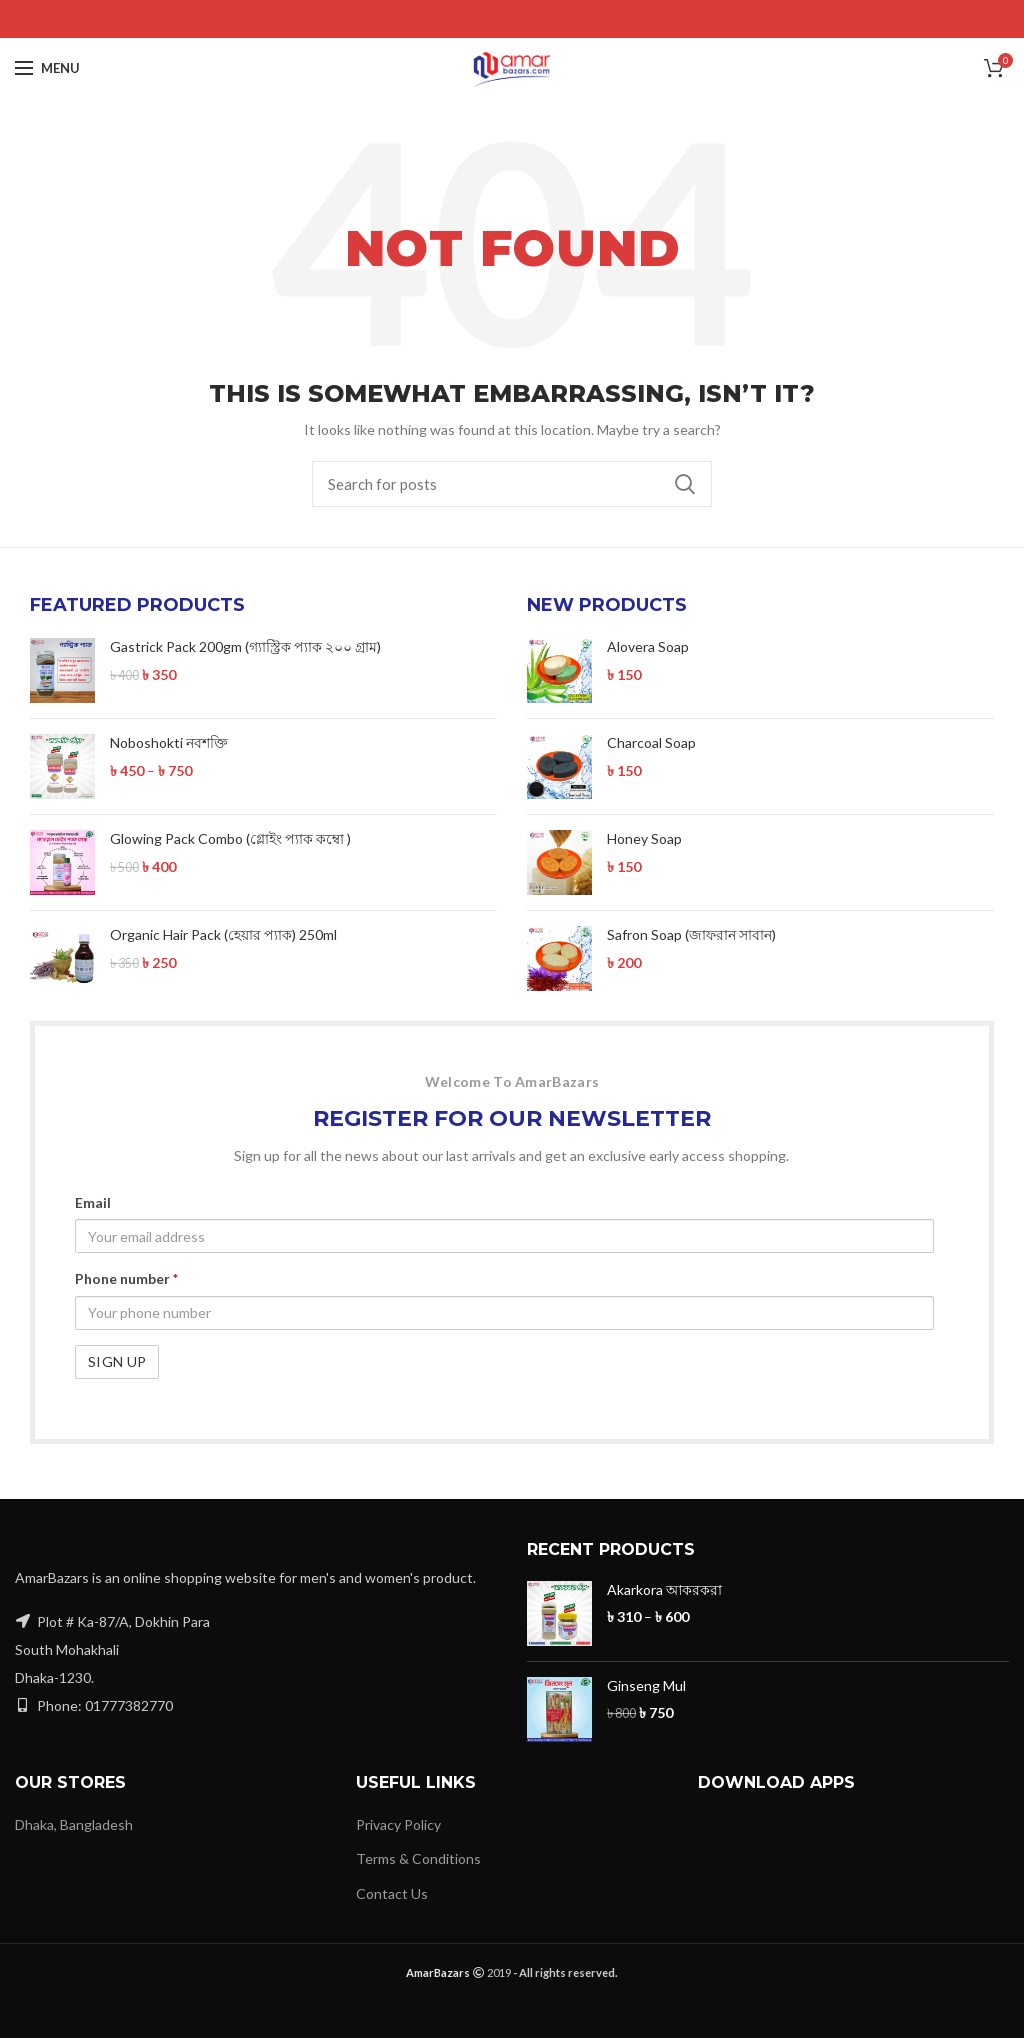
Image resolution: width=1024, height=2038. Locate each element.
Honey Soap (644, 838)
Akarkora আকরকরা (664, 1589)
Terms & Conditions (418, 1858)
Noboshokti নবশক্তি (169, 742)
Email (93, 1202)
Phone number (126, 1278)
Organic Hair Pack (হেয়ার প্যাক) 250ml (223, 934)
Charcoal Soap (651, 742)
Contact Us (392, 1893)
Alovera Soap (648, 646)
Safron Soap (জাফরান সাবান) (691, 934)
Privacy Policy (398, 1824)
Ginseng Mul (646, 1685)
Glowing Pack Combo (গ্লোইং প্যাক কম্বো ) (230, 838)
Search (685, 484)
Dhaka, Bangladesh (74, 1824)
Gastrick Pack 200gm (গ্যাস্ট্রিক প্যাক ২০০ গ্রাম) (245, 646)
